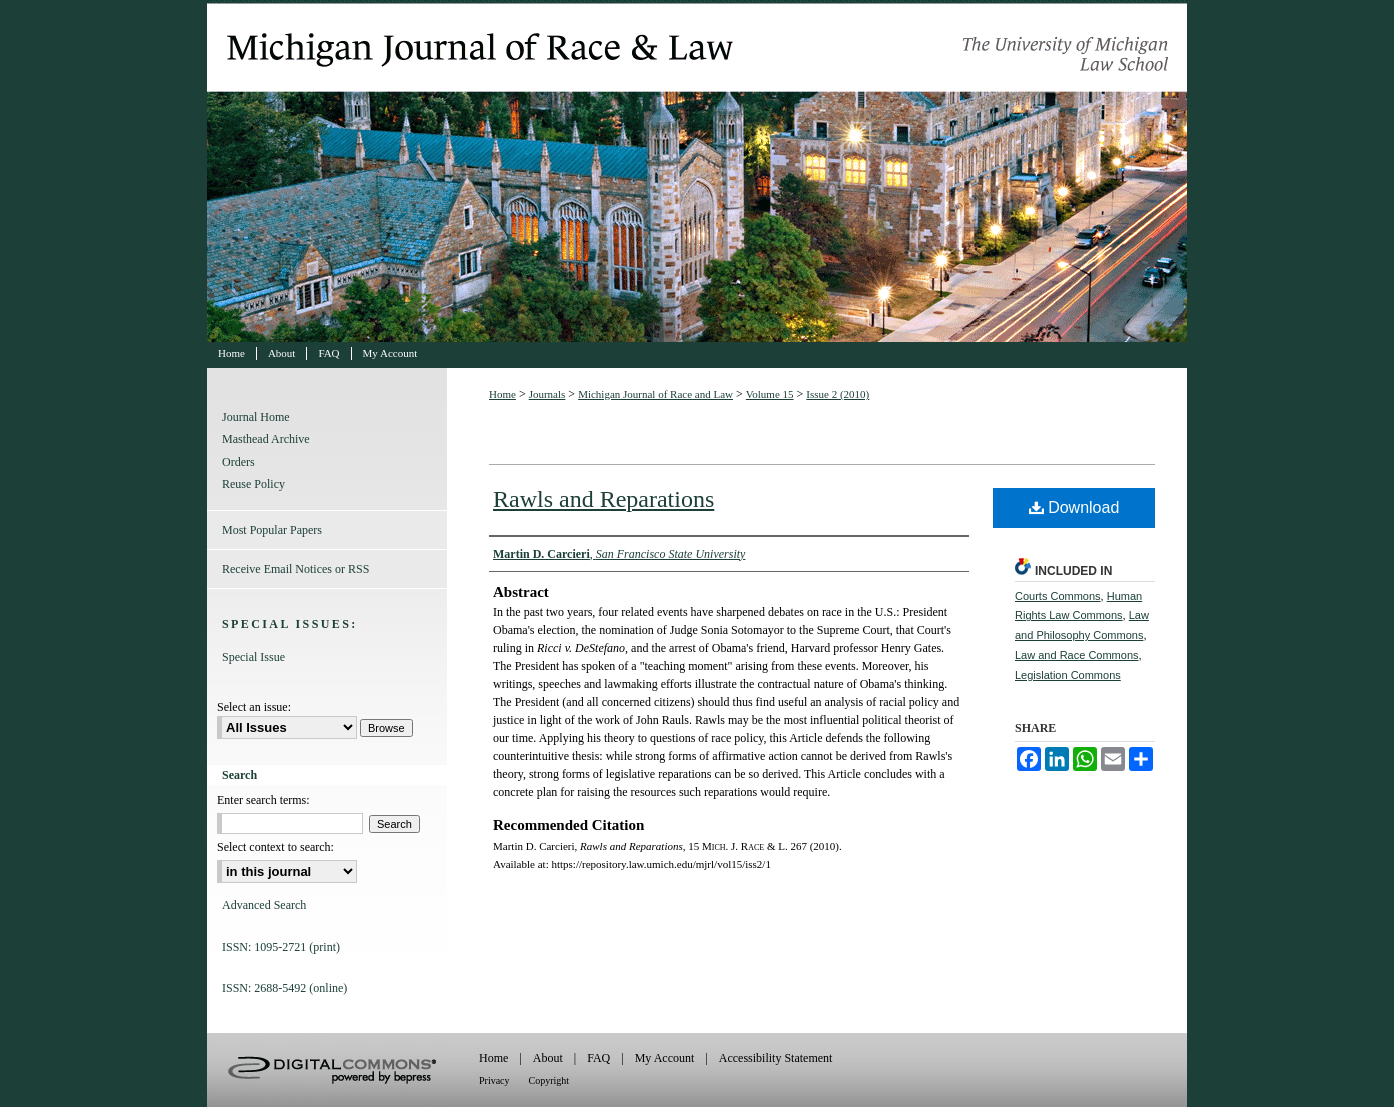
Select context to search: (275, 847)
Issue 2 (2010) (837, 394)
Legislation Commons (1068, 675)
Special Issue (253, 657)
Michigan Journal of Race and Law (697, 171)
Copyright (549, 1080)
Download (1074, 507)
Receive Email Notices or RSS (295, 569)
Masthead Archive (266, 439)
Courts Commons (1058, 596)
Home (502, 394)
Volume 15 (770, 394)
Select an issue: (254, 707)
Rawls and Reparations (603, 499)
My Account (665, 1058)
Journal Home (256, 417)
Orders (238, 462)
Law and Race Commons (1077, 655)
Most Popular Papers (272, 530)
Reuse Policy (253, 484)
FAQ (598, 1058)
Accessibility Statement (776, 1058)
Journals (547, 394)
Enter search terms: (263, 800)
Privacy (494, 1080)
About (548, 1058)
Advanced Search (264, 905)
